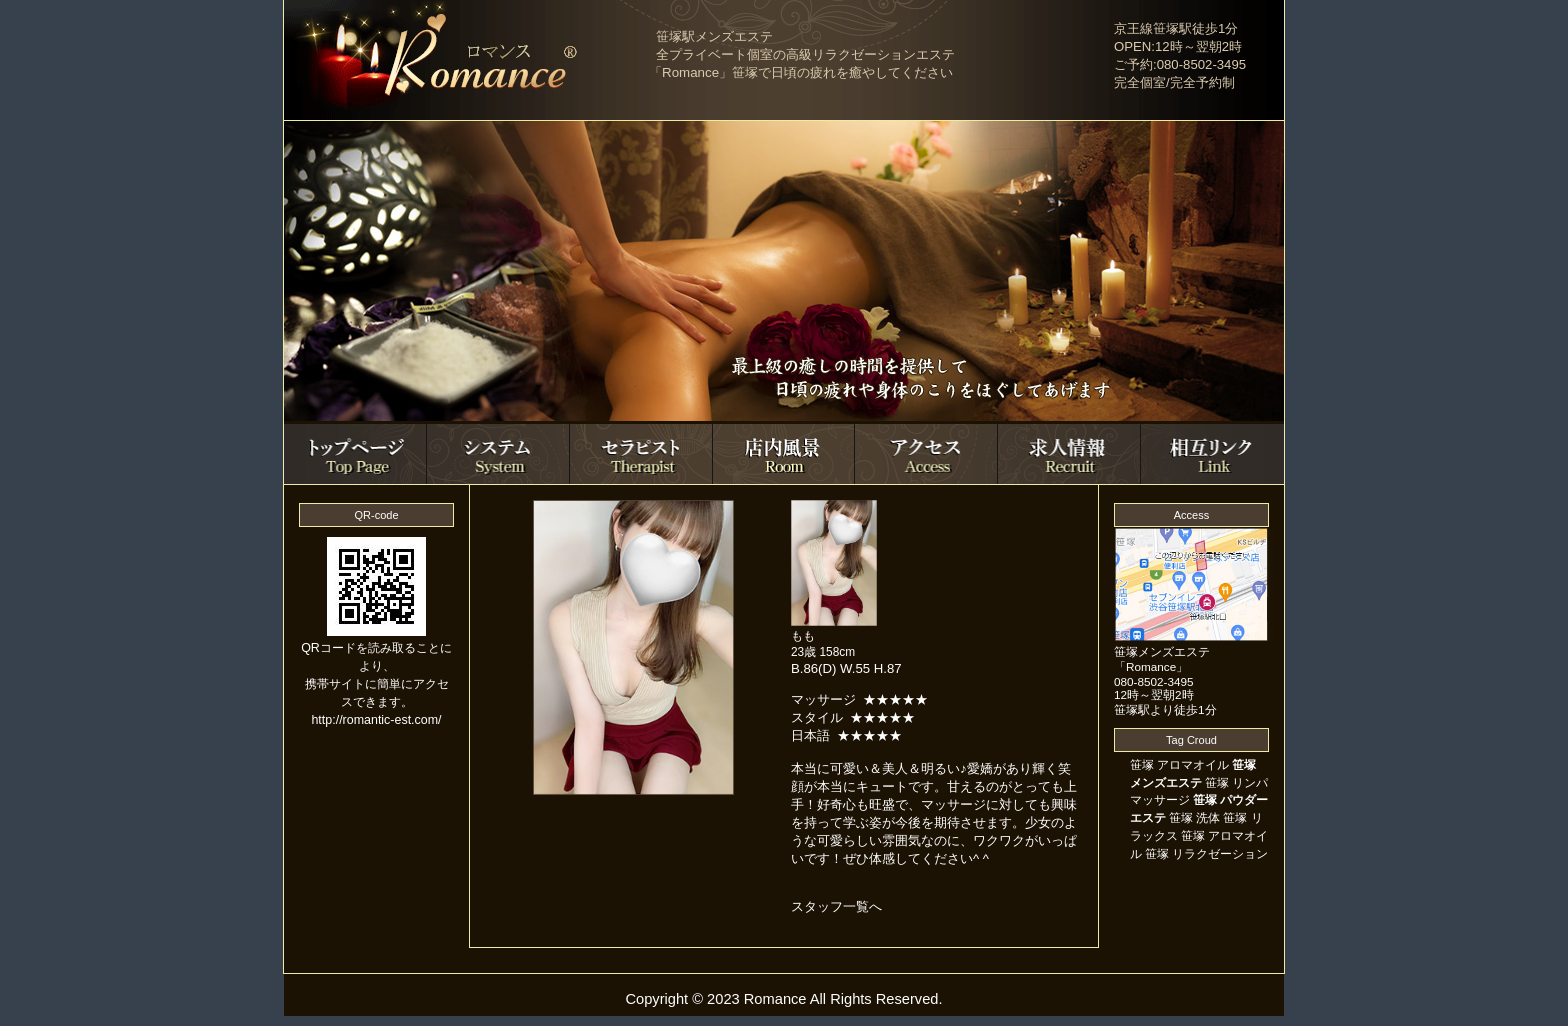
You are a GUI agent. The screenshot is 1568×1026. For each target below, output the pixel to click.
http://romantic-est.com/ (376, 720)
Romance (775, 999)
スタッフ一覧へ (836, 906)
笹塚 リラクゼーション (1206, 854)
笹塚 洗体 (1194, 818)
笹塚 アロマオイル (1179, 765)
